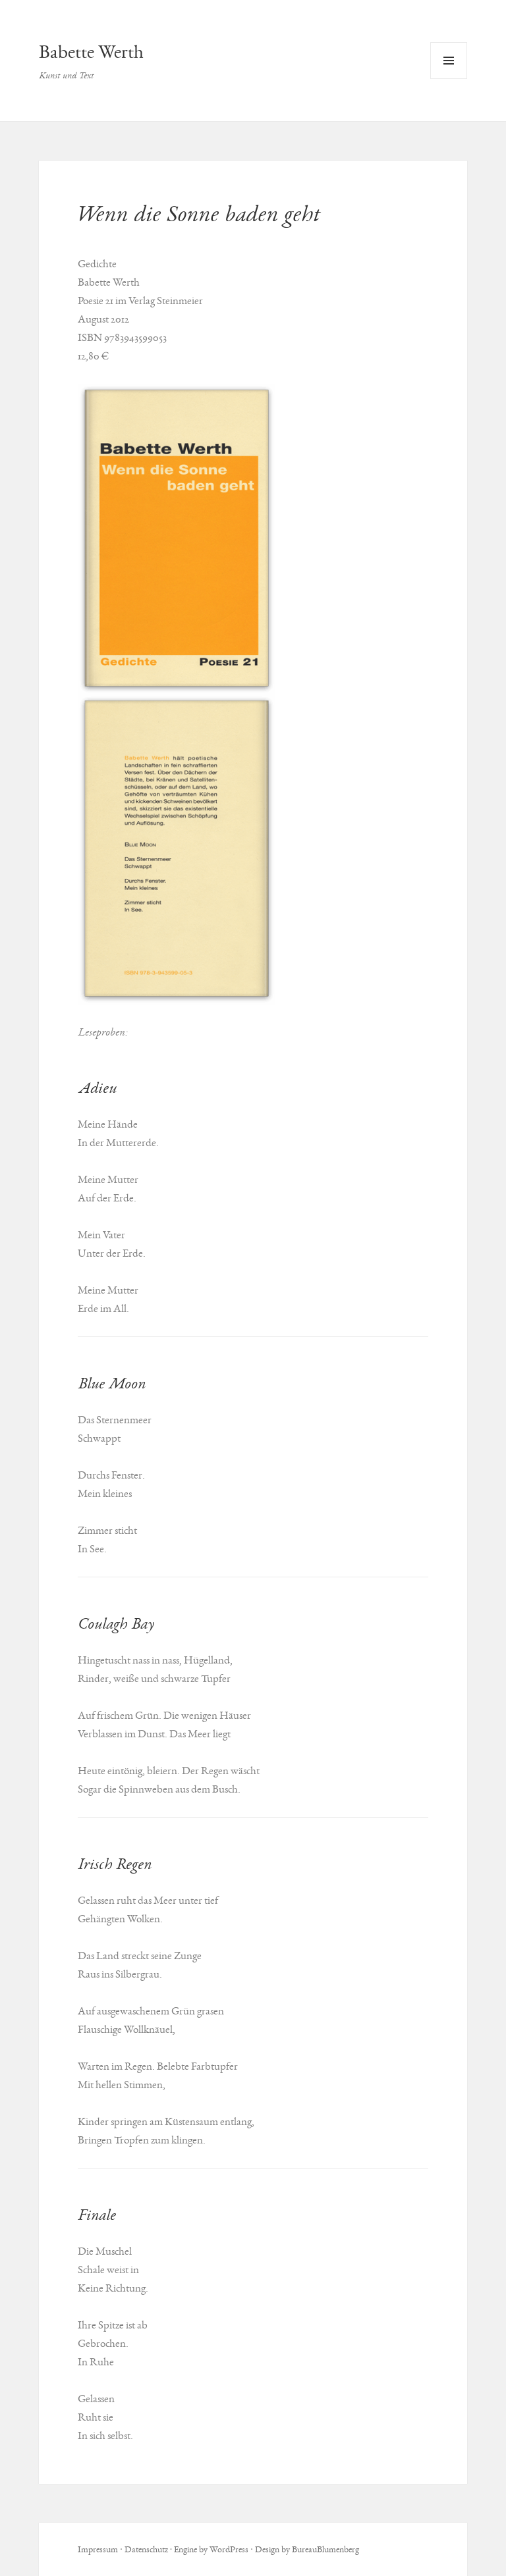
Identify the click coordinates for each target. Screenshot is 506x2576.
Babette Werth (91, 52)
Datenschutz (146, 2549)
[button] (176, 539)
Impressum (98, 2549)
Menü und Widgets (449, 78)
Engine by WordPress (211, 2549)
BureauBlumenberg (325, 2549)
